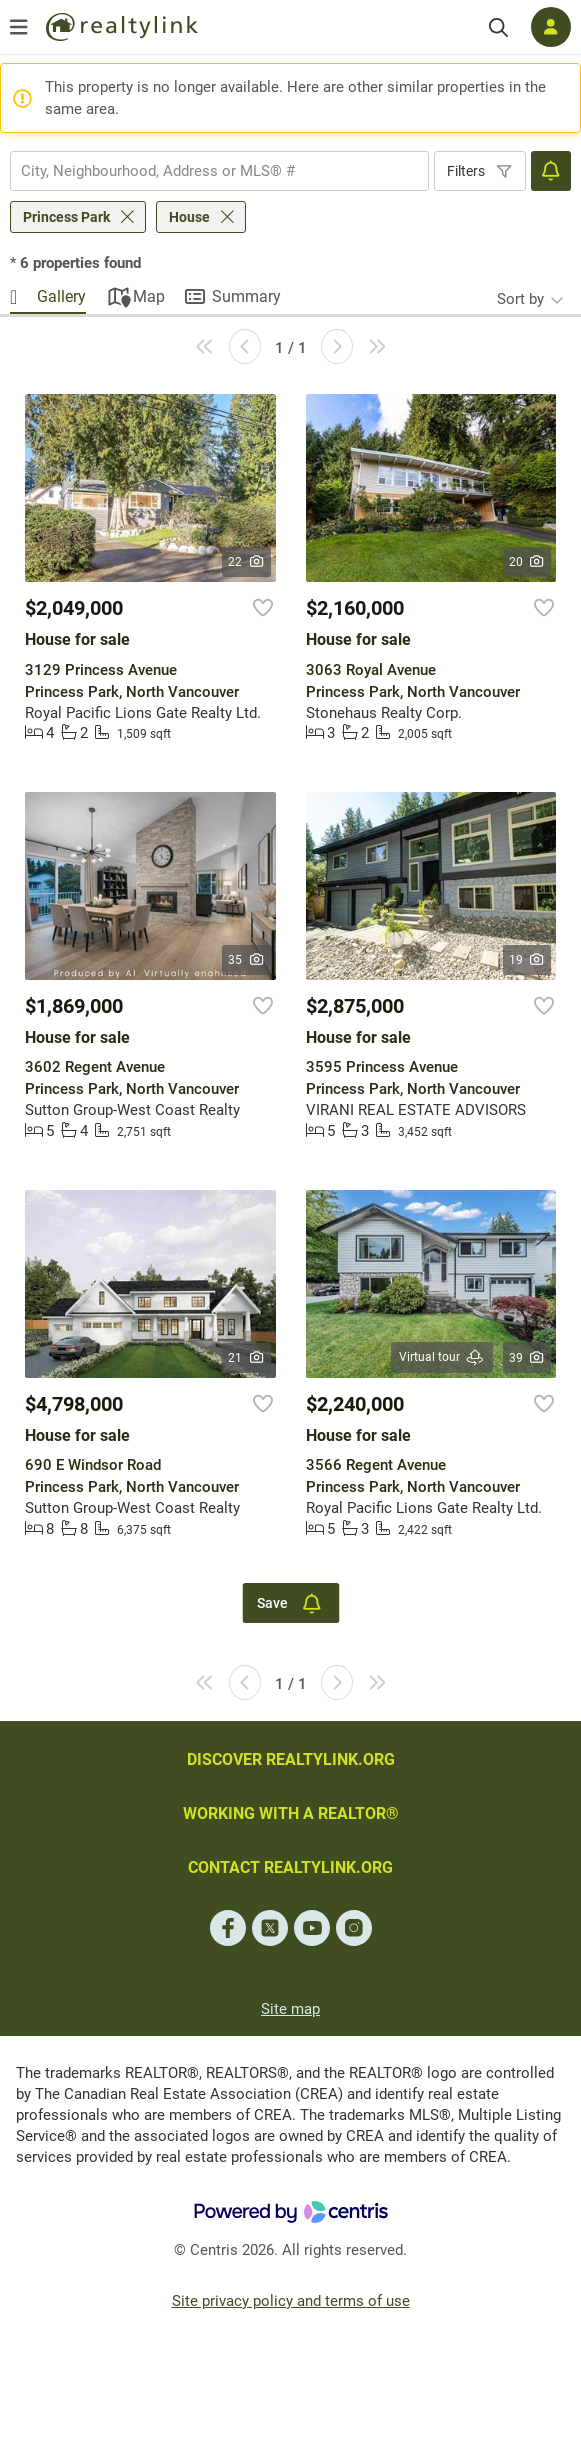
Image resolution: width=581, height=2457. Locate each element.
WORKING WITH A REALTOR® (291, 1813)
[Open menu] (19, 27)
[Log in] (551, 27)
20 (527, 562)
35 (246, 960)
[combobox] (219, 171)
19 (527, 960)
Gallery (61, 296)
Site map (290, 2009)
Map (149, 296)
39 (527, 1358)
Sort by (520, 299)
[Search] (498, 27)
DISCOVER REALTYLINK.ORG (291, 1759)
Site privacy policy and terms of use (291, 2301)
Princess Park (66, 217)
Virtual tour (442, 1357)
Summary (246, 296)
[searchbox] (207, 171)
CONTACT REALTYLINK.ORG (290, 1867)
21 (246, 1358)
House (189, 217)
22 (246, 562)
